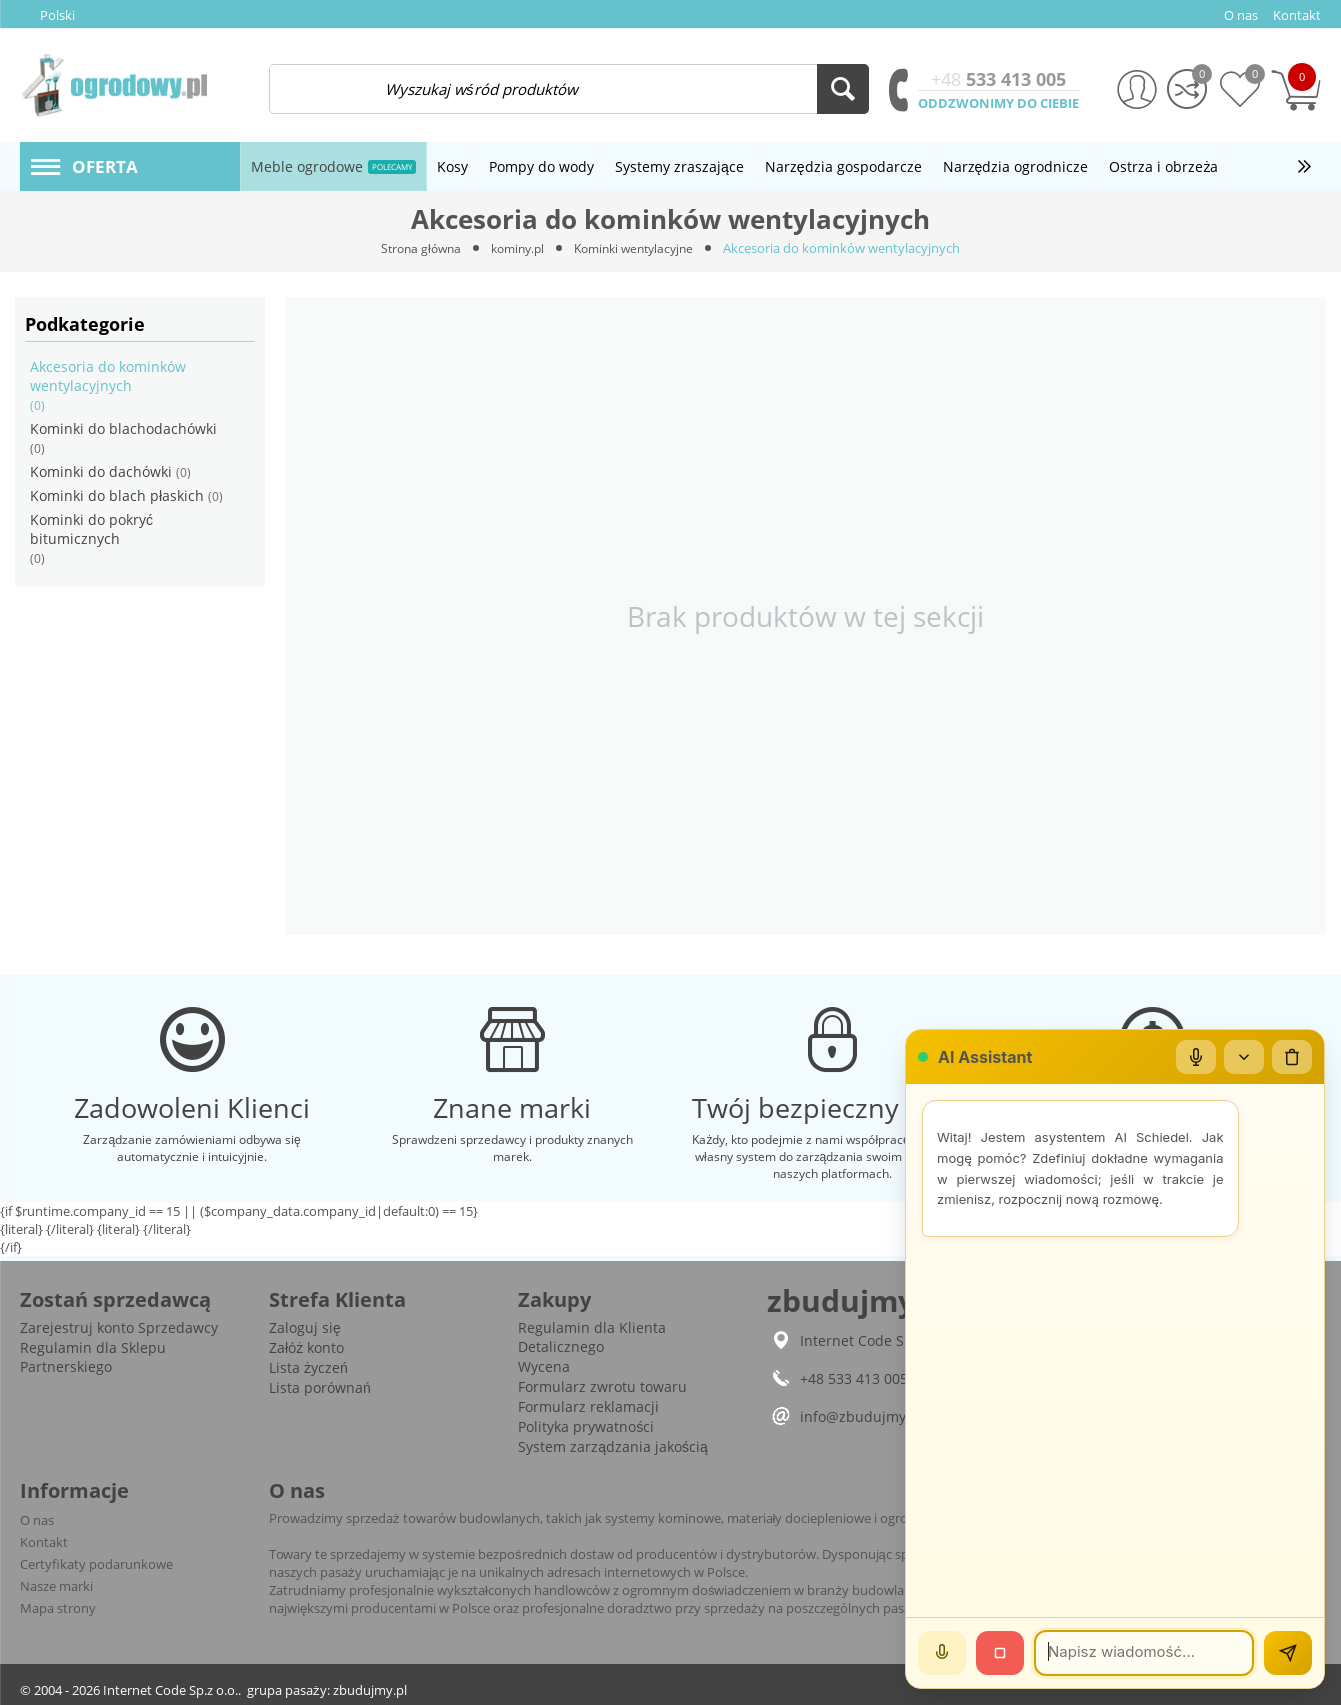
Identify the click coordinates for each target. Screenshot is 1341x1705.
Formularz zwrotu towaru (602, 1386)
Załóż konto (306, 1347)
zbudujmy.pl (370, 1690)
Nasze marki (56, 1586)
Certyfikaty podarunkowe (96, 1564)
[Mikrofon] (1196, 1057)
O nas (37, 1520)
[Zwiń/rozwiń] (1244, 1057)
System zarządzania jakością (613, 1446)
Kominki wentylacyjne (639, 248)
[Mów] (942, 1653)
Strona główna (413, 248)
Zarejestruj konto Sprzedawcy (119, 1327)
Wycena (544, 1366)
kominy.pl (514, 248)
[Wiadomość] (1144, 1653)
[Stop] (1000, 1653)
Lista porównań (320, 1387)
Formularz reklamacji (588, 1406)
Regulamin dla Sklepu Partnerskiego (93, 1357)
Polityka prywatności (586, 1426)
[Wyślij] (1288, 1653)
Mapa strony (58, 1608)
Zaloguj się (305, 1327)
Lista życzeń (308, 1367)
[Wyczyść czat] (1292, 1057)
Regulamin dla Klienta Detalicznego (592, 1337)
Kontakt (44, 1542)
